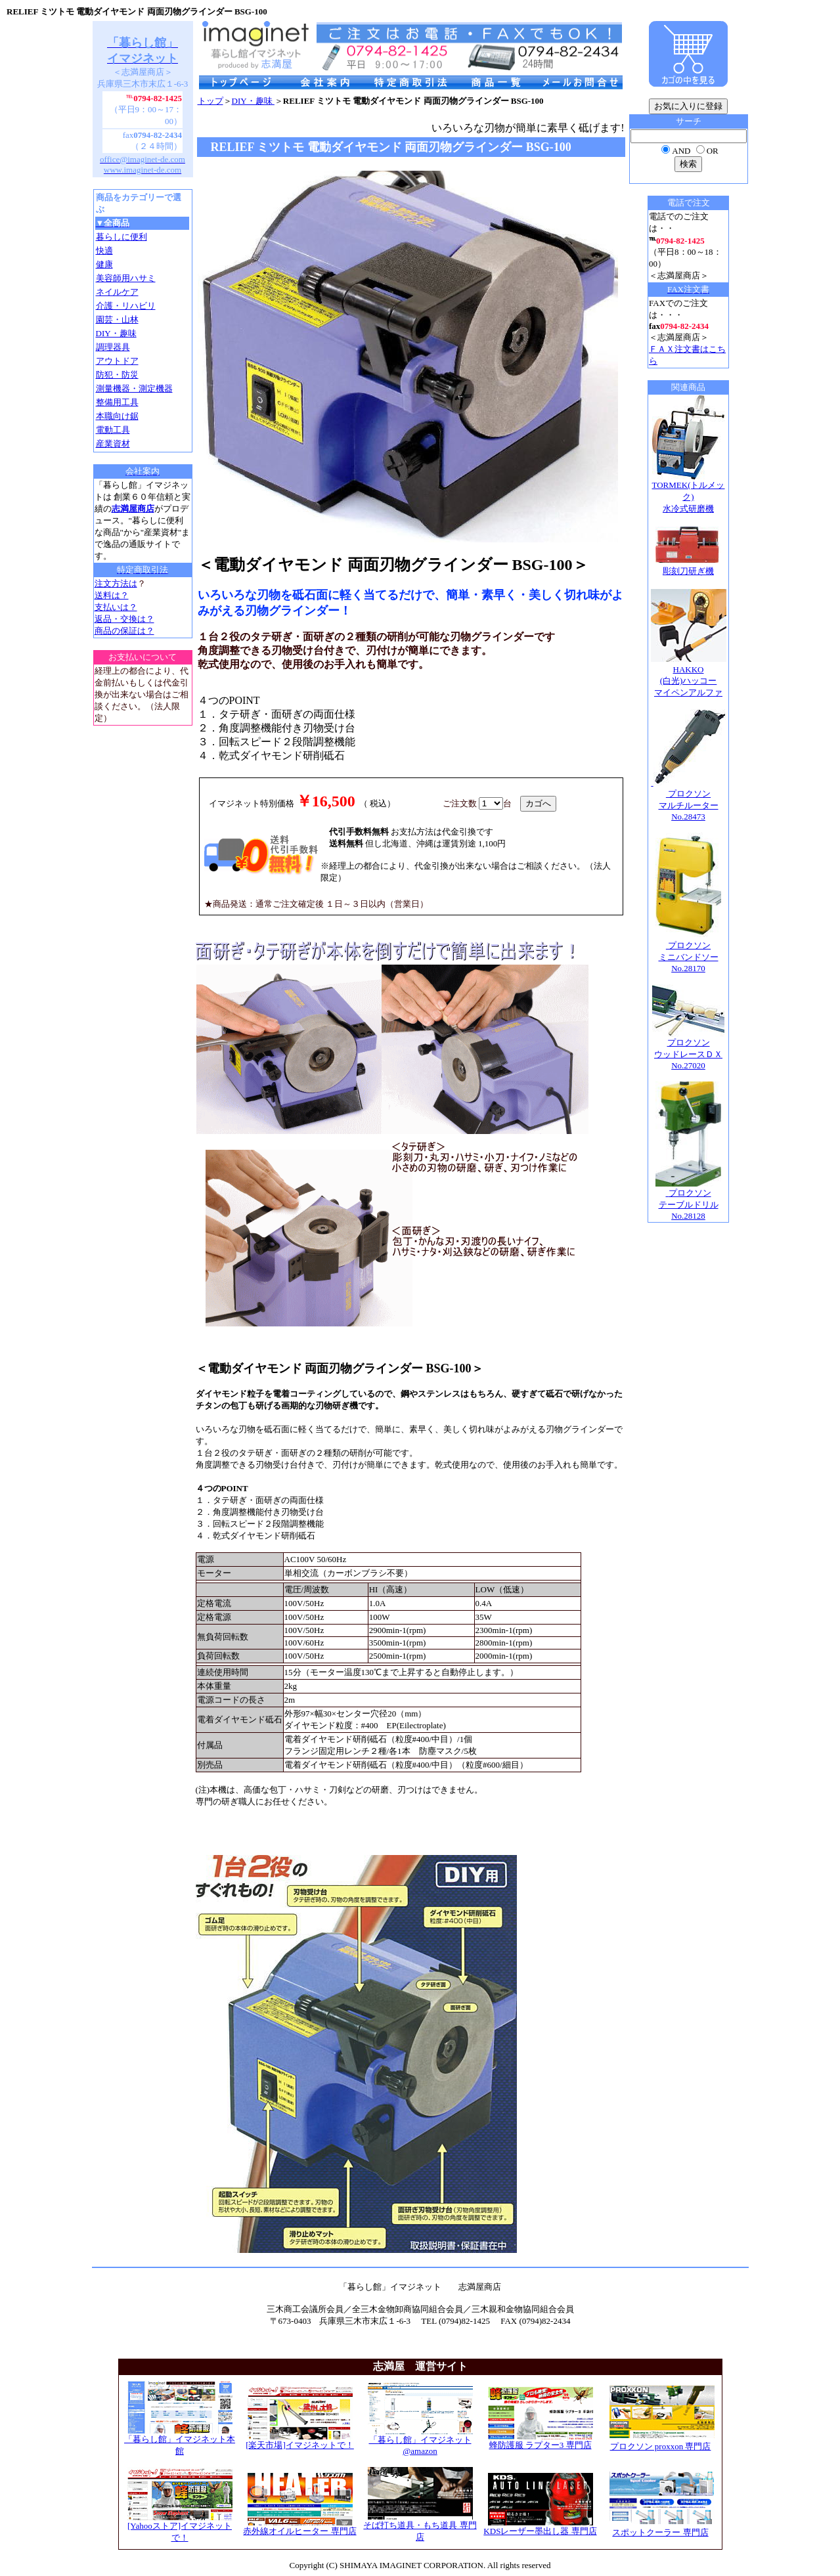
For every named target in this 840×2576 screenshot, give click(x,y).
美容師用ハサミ (126, 278)
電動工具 (113, 430)
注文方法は (116, 583)
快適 (104, 250)
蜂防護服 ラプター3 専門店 (540, 2441)
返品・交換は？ (124, 619)
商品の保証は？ (124, 631)
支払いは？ (116, 607)
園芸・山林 (117, 319)
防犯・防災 (117, 375)
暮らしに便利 (121, 237)
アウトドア (117, 361)
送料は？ (112, 595)
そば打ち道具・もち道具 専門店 (419, 2527)
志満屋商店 (133, 508)
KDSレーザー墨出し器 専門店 (539, 2527)
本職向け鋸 (117, 416)
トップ (210, 101)
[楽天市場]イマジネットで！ (300, 2441)
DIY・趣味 (116, 333)
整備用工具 (117, 402)
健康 (104, 264)
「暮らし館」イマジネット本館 (179, 2441)
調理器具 (113, 347)
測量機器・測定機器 (134, 388)
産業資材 (113, 443)
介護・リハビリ (126, 306)
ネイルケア (117, 292)
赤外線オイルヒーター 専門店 (299, 2527)
